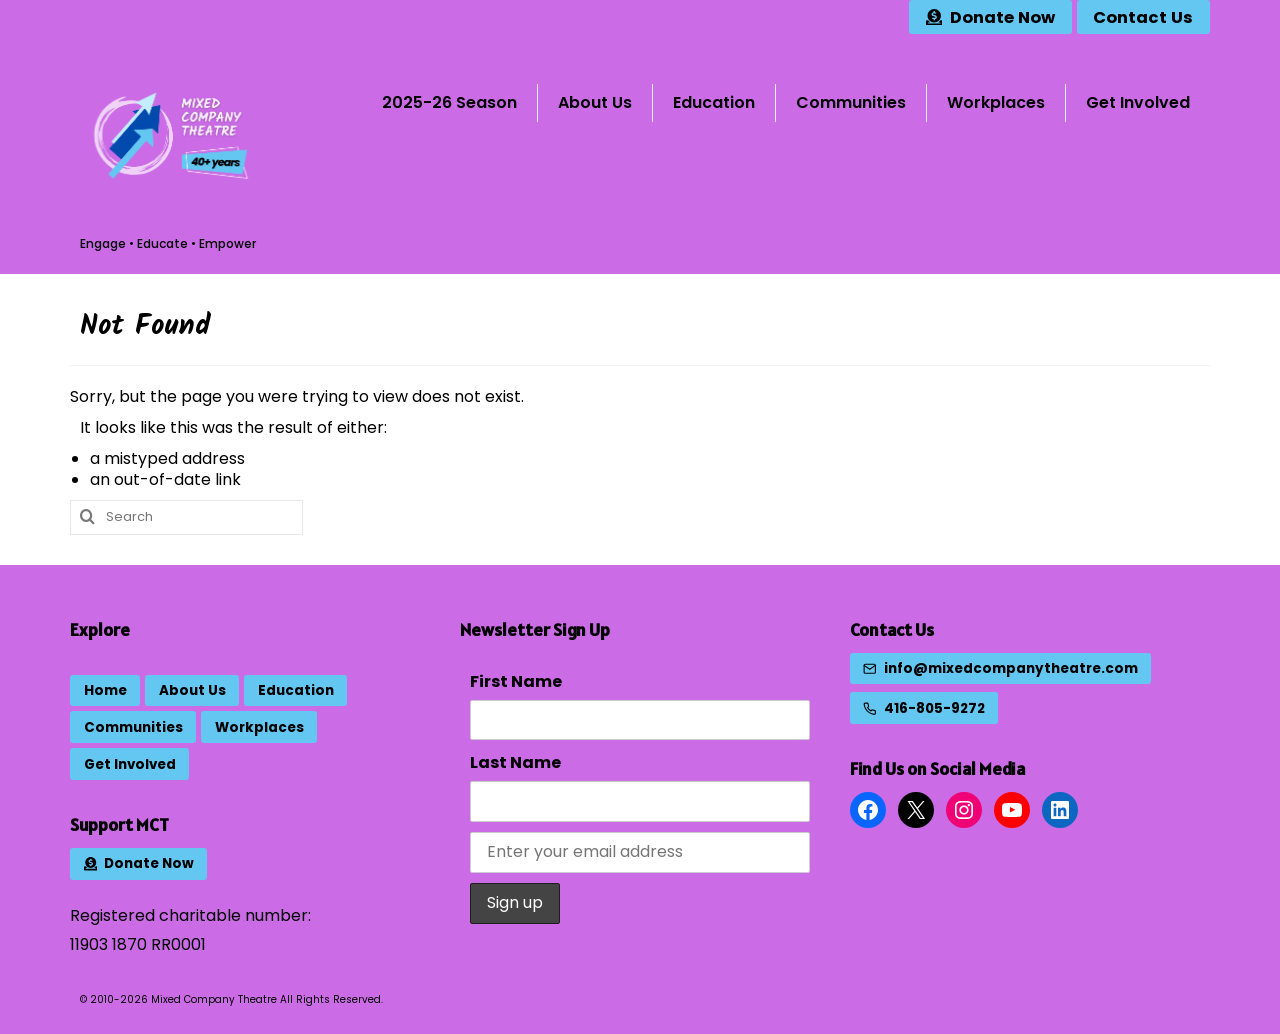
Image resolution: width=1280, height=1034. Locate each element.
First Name (516, 681)
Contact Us (892, 629)
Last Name (515, 762)
